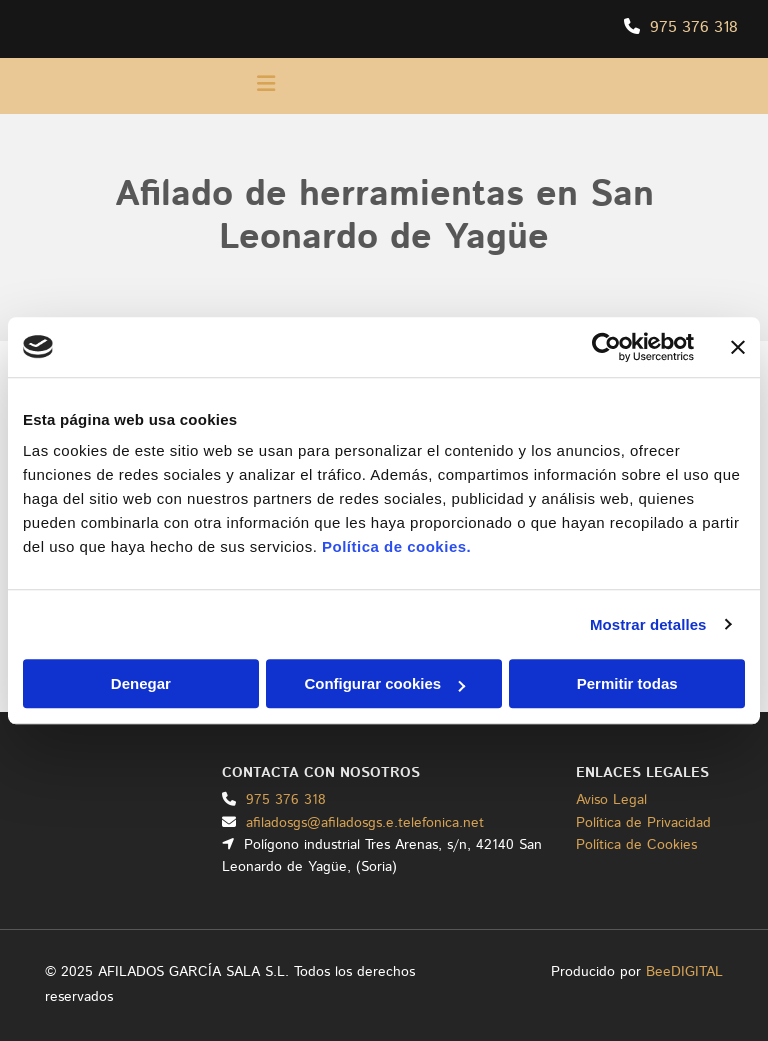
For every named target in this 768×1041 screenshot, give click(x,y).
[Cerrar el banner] (738, 347)
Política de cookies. (396, 546)
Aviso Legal (611, 800)
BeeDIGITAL (684, 972)
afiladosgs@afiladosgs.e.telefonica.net (365, 823)
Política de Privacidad (643, 823)
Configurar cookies (384, 683)
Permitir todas (627, 683)
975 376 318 (694, 27)
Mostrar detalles (648, 624)
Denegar (141, 683)
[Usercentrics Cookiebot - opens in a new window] (606, 347)
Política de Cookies (636, 845)
